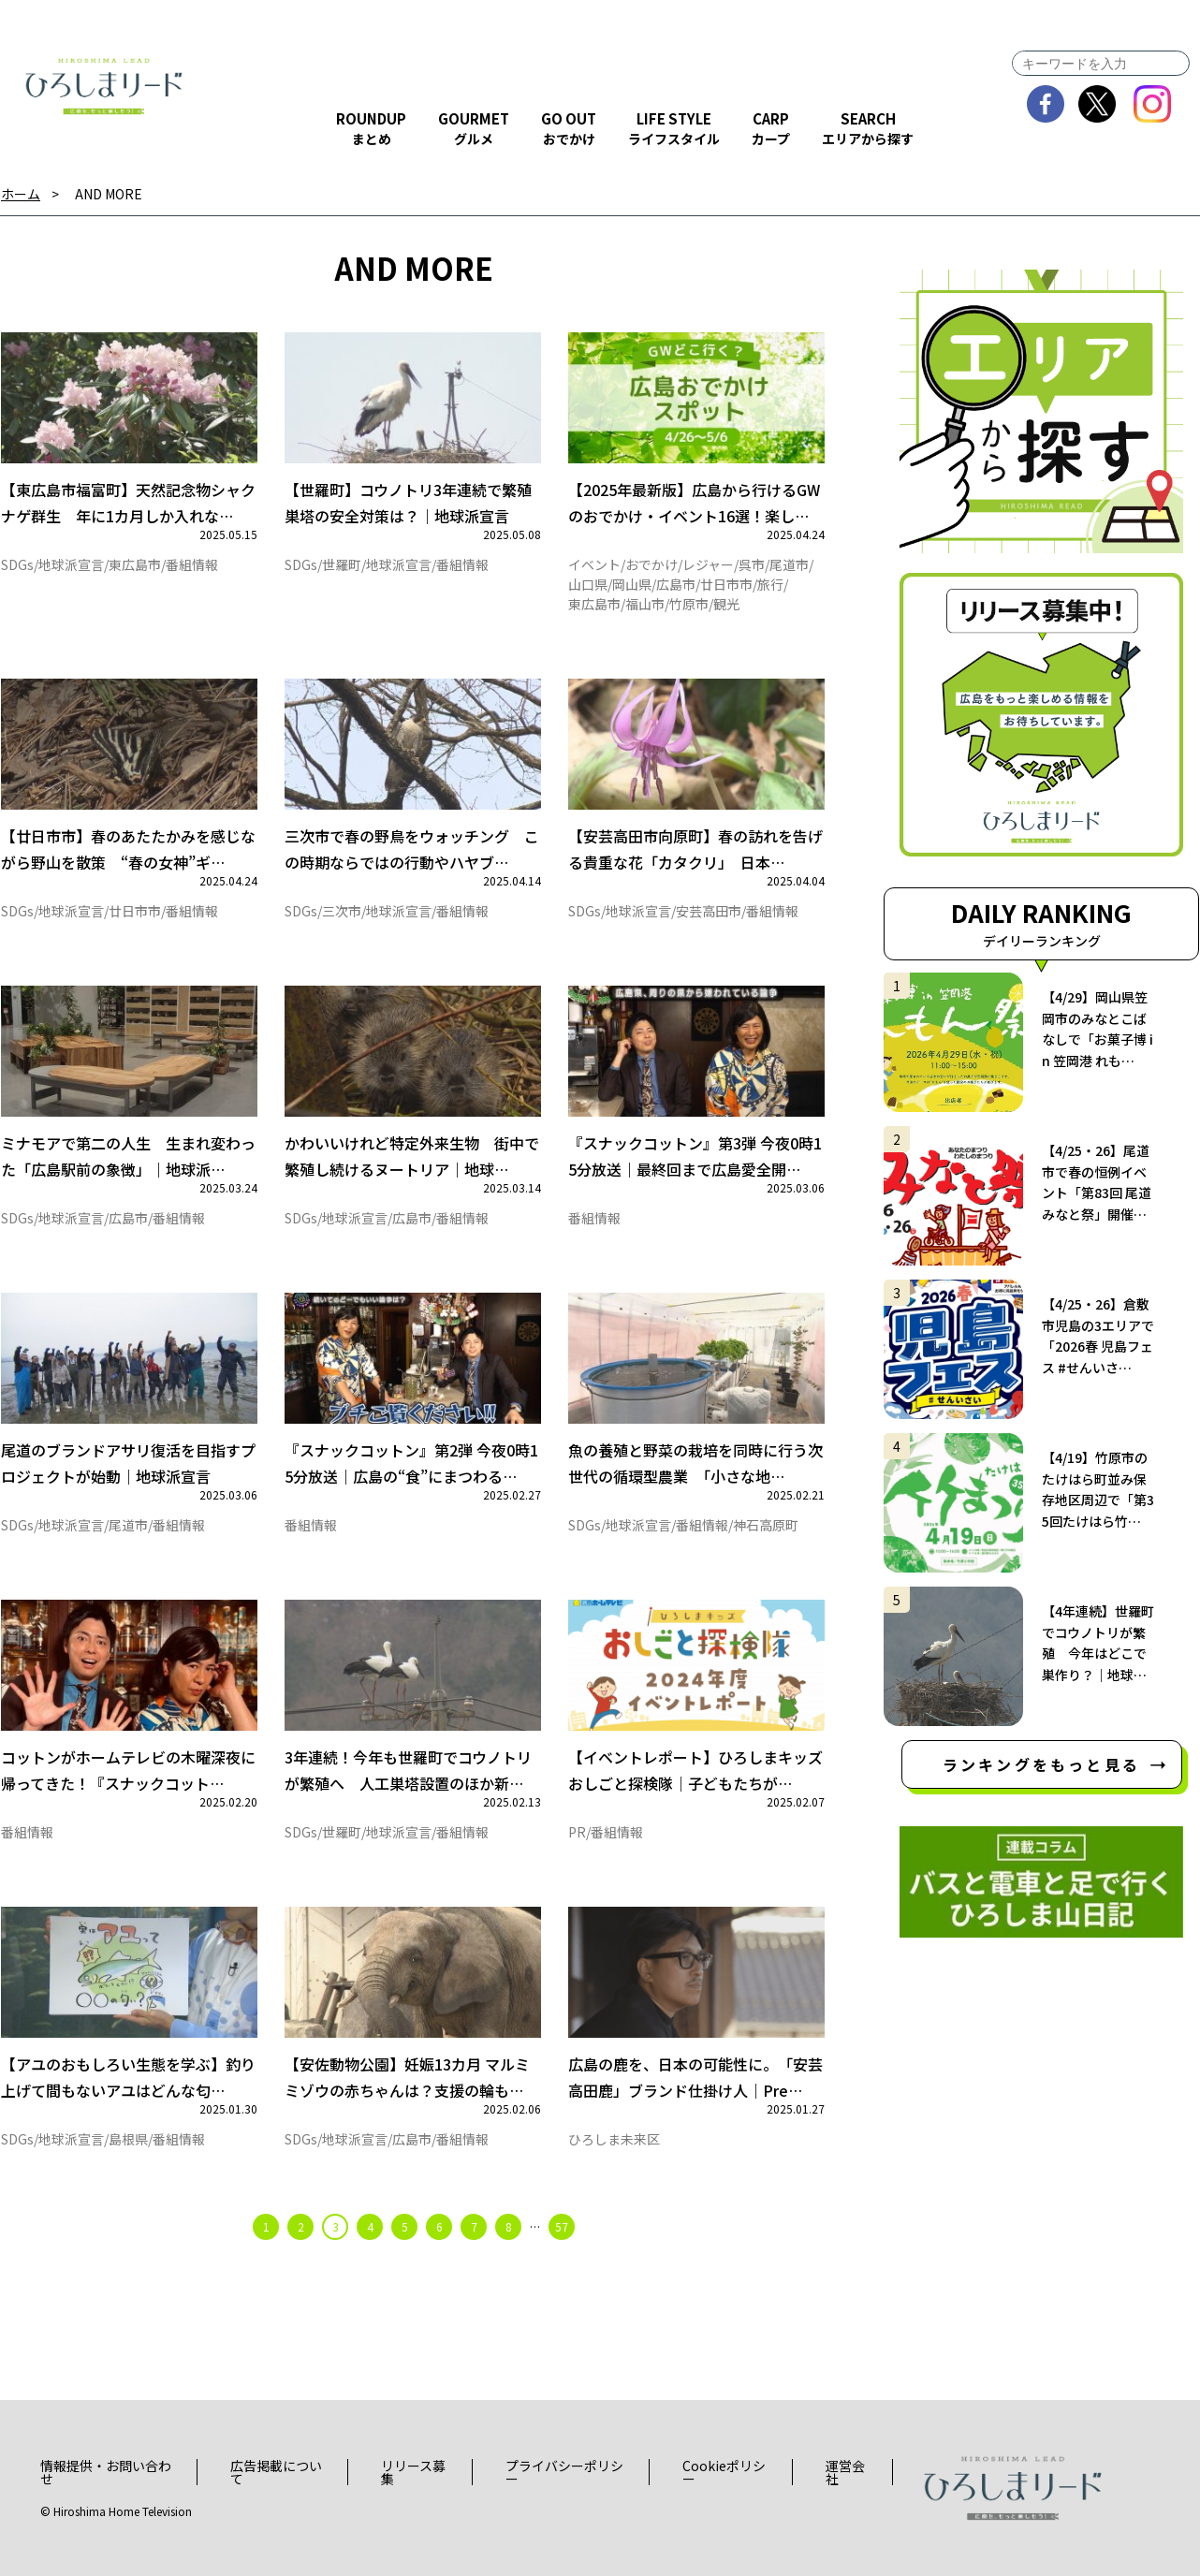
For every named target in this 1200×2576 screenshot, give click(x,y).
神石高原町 (765, 1524)
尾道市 (789, 564)
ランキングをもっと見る (1041, 1764)
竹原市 (689, 603)
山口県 (587, 584)
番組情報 (192, 564)
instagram (1153, 104)
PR (577, 1831)
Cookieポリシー (724, 2472)
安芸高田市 (708, 910)
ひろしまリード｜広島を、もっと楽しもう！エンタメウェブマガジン (104, 86)
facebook (1046, 104)
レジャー (708, 564)
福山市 (645, 603)
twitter (1098, 104)
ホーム (20, 194)
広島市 (675, 584)
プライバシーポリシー (564, 2472)
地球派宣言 (71, 564)
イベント (594, 564)
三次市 (341, 910)
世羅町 (341, 564)
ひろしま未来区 (614, 2138)
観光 (726, 603)
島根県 (128, 2138)
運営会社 (845, 2472)
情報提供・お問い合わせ (105, 2472)
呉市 (752, 564)
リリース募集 (413, 2472)
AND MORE (108, 194)
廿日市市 (726, 584)
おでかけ (651, 564)
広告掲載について (276, 2472)
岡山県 (631, 584)
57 (561, 2226)
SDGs (17, 564)
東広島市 (135, 564)
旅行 (770, 584)
